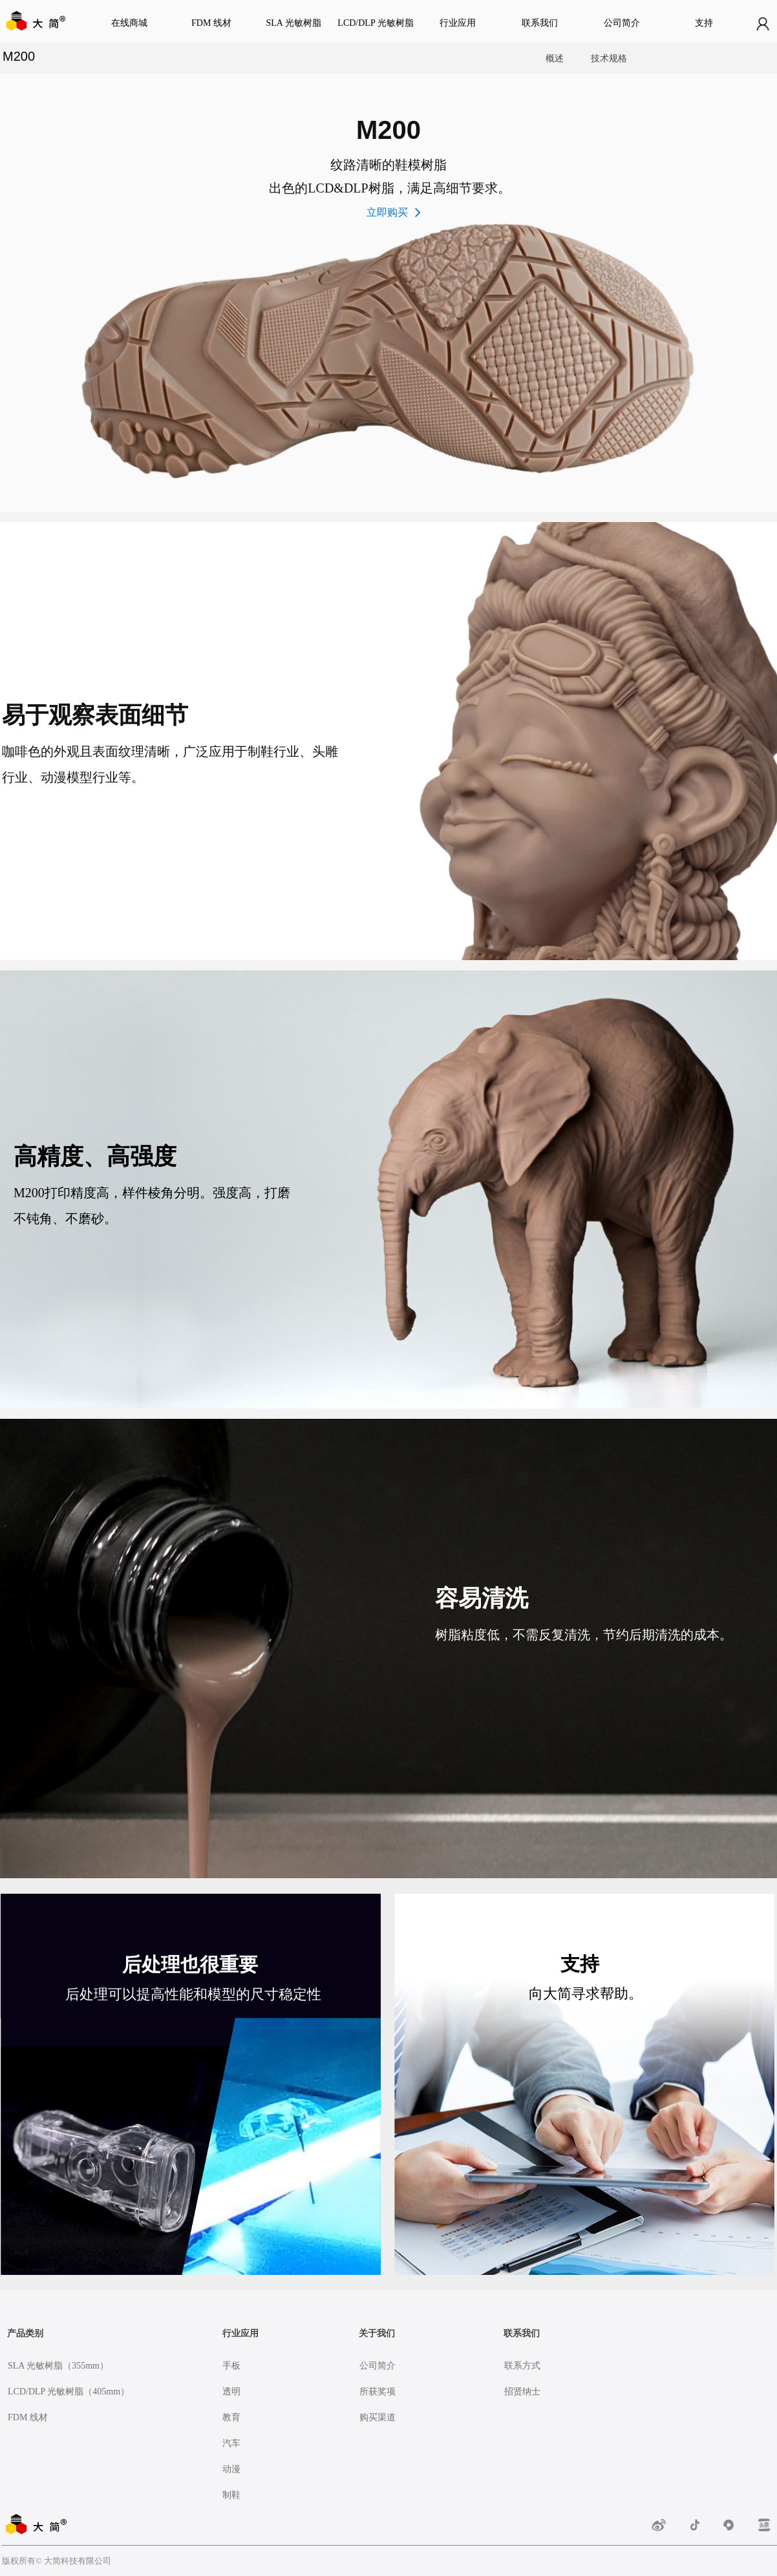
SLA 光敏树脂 (293, 23)
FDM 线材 (211, 23)
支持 (704, 23)
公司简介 (622, 23)
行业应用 (458, 23)
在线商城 (129, 23)
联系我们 (540, 23)
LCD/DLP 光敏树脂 (375, 23)
